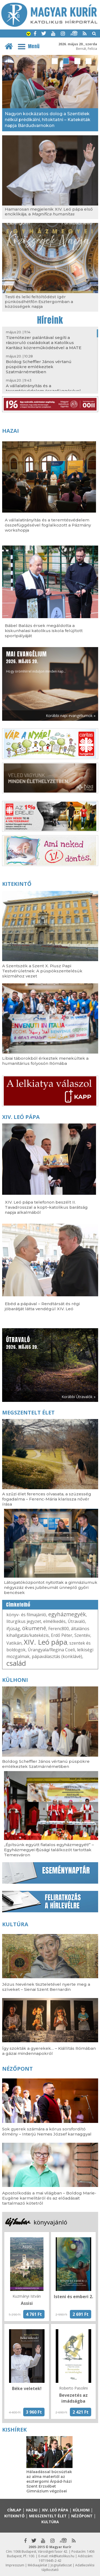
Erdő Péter (61, 1635)
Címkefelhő (18, 1604)
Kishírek (14, 2429)
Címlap (14, 2509)
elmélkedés (54, 1621)
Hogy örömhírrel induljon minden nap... (36, 662)
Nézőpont (17, 2068)
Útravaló (76, 1621)
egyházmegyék (67, 1614)
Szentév (82, 1635)
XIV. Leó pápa (21, 1117)
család (16, 1663)
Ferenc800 (58, 1629)
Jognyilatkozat (61, 2565)
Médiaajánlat (37, 2565)
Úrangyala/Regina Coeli (51, 1650)
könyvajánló (50, 2222)
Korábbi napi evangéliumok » (70, 715)
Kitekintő (16, 883)
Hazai (10, 430)
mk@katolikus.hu (61, 2556)
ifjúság (13, 1629)
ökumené (34, 1628)
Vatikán (14, 1643)
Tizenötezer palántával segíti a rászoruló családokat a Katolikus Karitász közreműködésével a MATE (43, 342)
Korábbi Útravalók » (78, 1396)
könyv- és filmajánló (26, 1615)
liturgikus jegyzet (23, 1621)
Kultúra (15, 1924)
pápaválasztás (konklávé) (57, 1656)
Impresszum (15, 2565)
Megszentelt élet (28, 1412)
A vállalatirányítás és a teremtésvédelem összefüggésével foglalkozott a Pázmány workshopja (43, 390)
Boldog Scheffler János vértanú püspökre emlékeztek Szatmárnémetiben (38, 366)
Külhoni (15, 1679)
